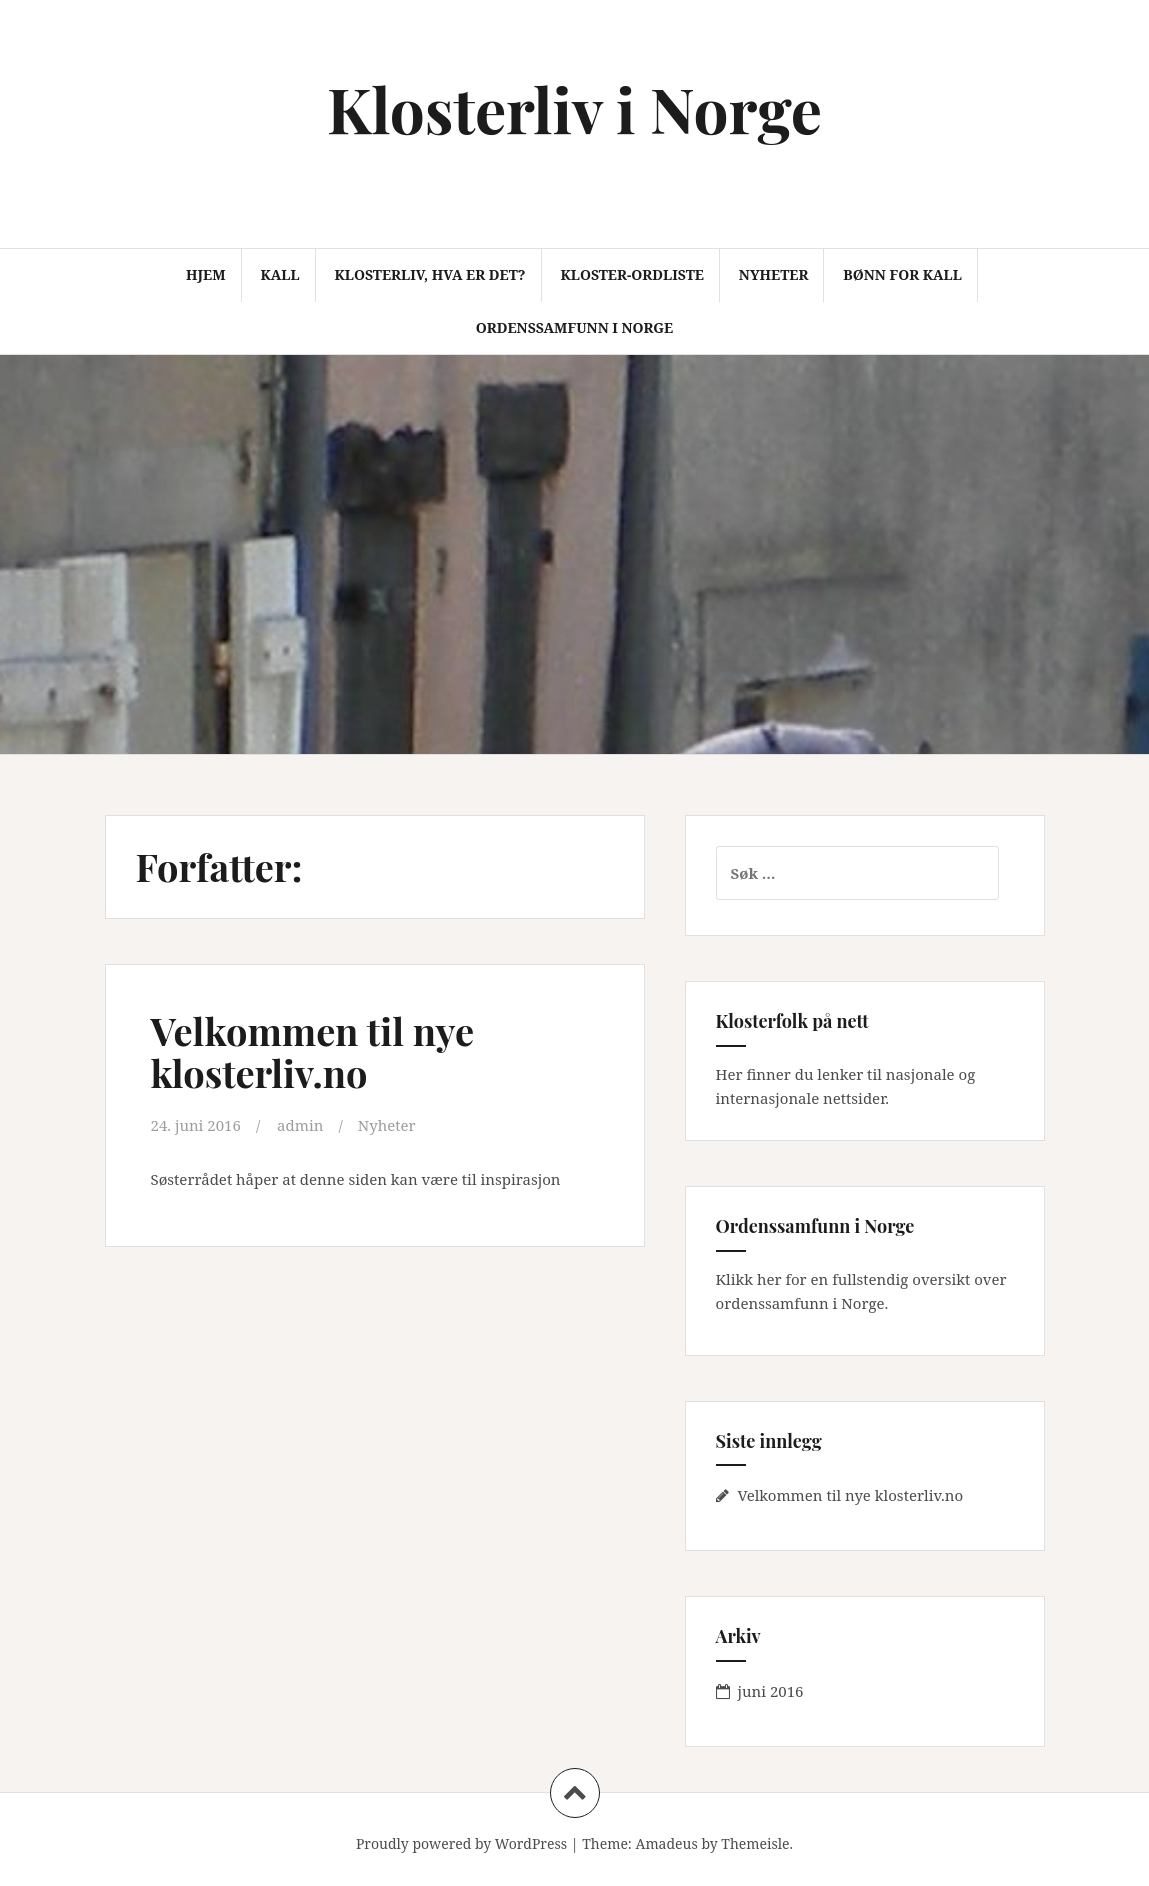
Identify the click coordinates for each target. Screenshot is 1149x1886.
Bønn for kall (902, 274)
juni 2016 (771, 1691)
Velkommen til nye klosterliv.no (313, 1051)
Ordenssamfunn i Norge (574, 327)
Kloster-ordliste (631, 274)
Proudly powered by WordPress (461, 1843)
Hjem (205, 274)
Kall (279, 274)
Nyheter (774, 274)
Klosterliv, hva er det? (429, 274)
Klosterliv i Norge (574, 108)
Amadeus (667, 1843)
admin (300, 1125)
